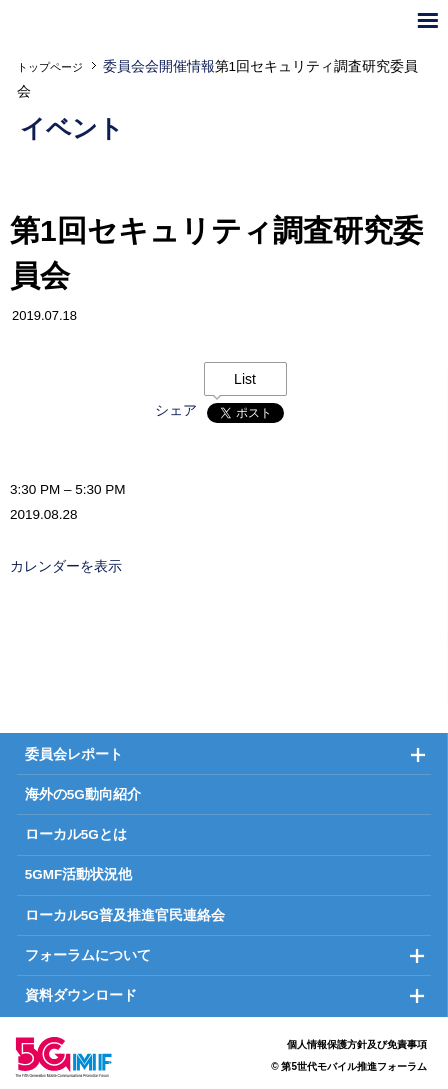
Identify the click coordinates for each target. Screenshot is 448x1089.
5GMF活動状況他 (79, 874)
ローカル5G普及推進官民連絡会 (125, 915)
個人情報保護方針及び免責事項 (357, 1044)
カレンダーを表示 (66, 566)
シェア (176, 410)
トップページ (50, 67)
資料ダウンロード (81, 995)
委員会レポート (74, 754)
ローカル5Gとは (76, 834)
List (245, 379)
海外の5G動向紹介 (83, 794)
